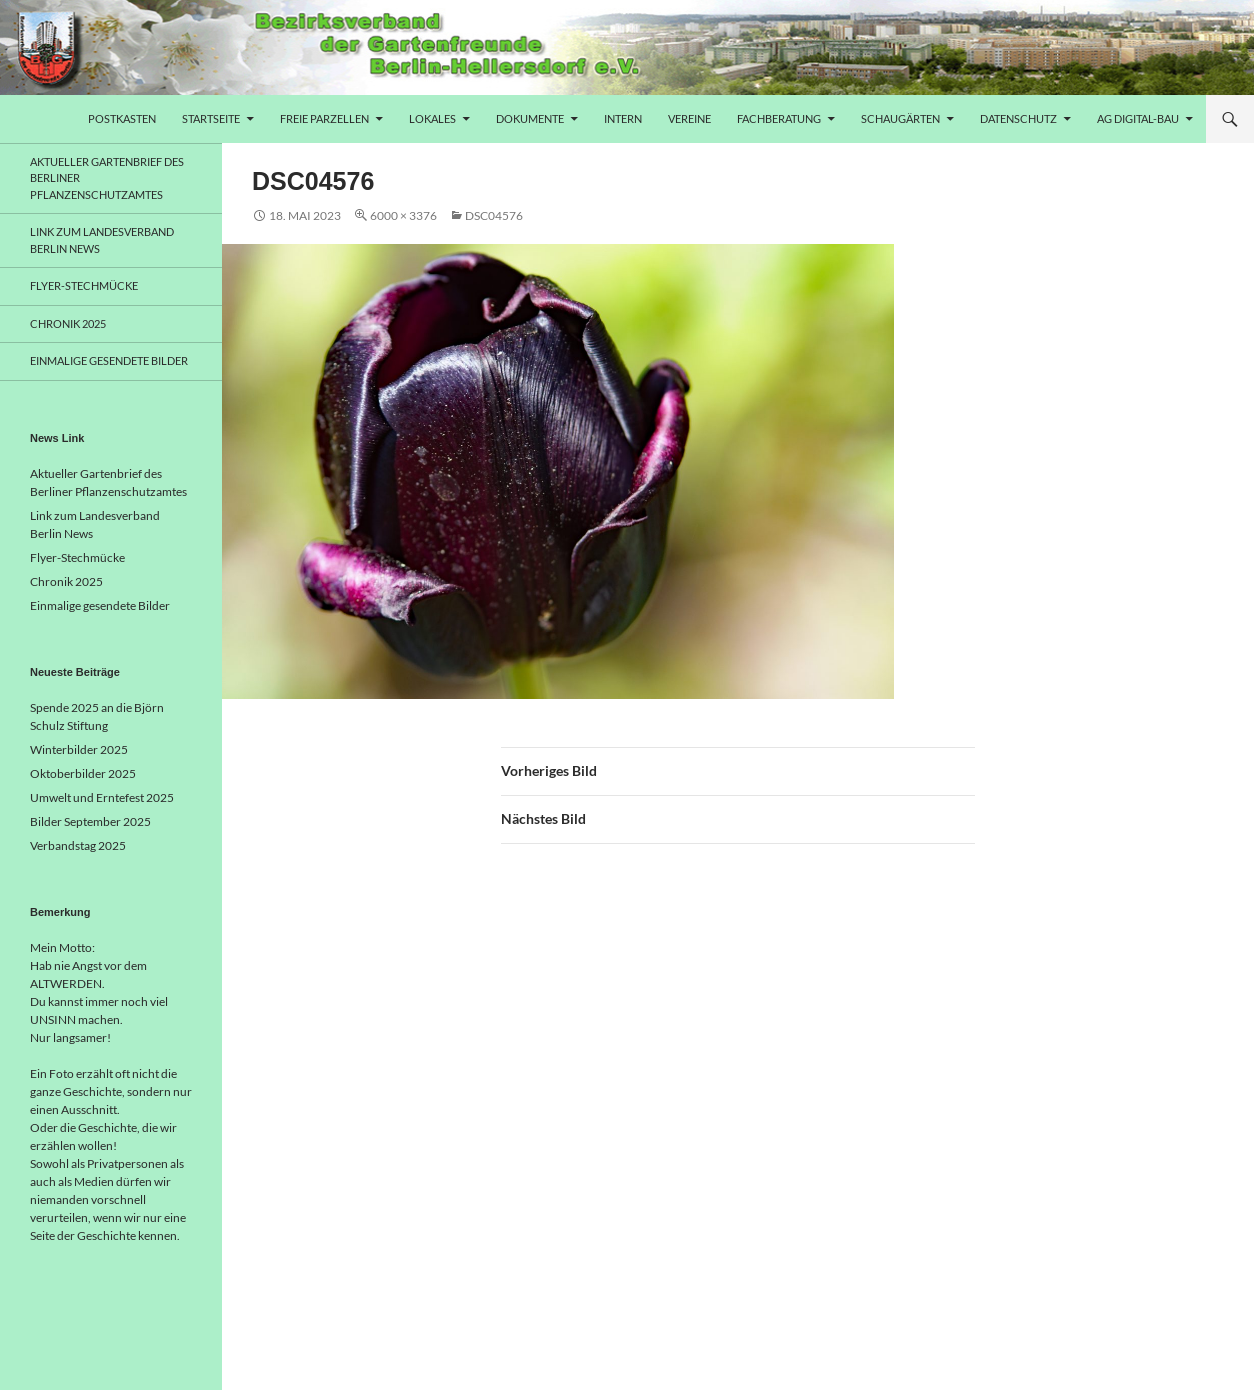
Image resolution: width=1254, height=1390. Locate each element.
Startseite (211, 118)
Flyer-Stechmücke (84, 285)
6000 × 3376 (403, 215)
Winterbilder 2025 (79, 749)
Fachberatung (779, 118)
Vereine (689, 118)
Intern (623, 118)
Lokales (432, 118)
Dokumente (530, 118)
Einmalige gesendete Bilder (109, 360)
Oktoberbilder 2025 (83, 773)
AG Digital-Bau (1138, 118)
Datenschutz (1018, 118)
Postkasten (122, 118)
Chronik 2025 (68, 323)
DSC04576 (494, 215)
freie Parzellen (324, 118)
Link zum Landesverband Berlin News (102, 240)
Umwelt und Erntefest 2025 (102, 797)
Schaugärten (900, 118)
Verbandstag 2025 (78, 845)
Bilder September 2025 (90, 821)
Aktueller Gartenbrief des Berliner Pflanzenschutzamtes (107, 178)
